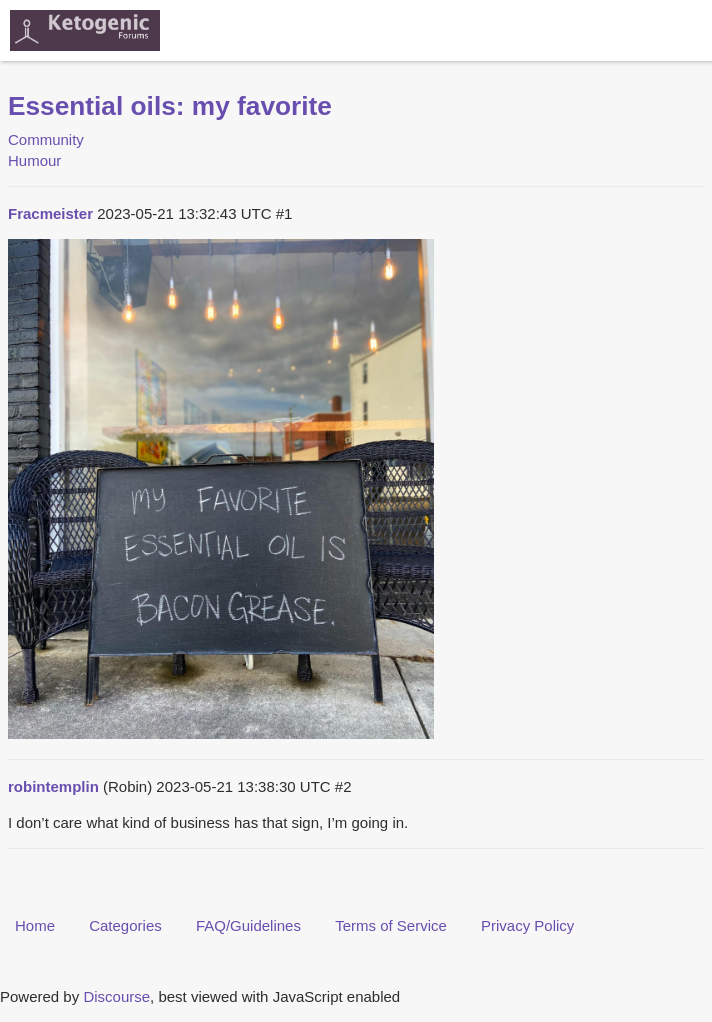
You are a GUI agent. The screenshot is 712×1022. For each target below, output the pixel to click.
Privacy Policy (527, 925)
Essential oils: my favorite (170, 106)
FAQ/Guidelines (248, 925)
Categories (125, 925)
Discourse (116, 996)
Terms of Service (391, 925)
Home (35, 925)
